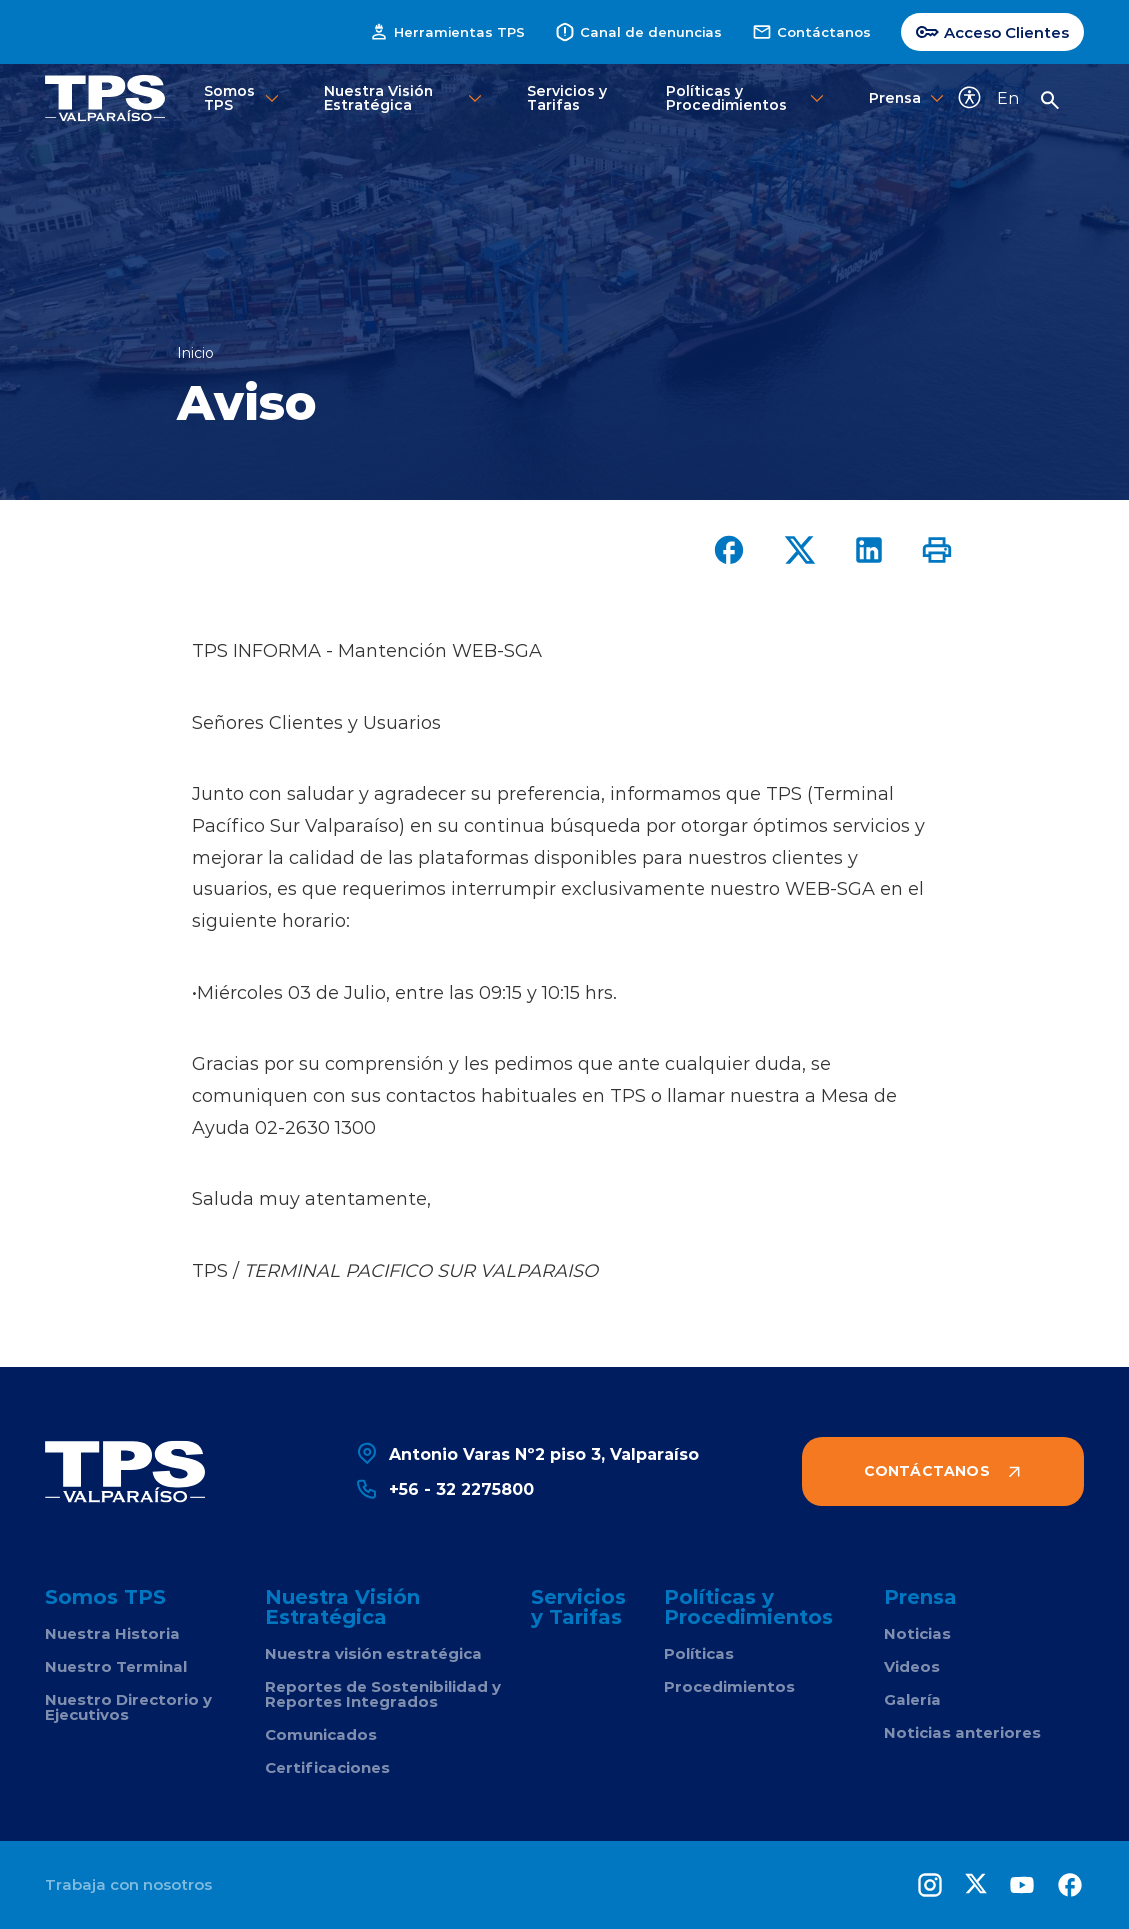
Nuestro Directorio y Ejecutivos (128, 1707)
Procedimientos (729, 1686)
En (1008, 97)
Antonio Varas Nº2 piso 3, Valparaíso (527, 1453)
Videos (912, 1666)
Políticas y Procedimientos (746, 97)
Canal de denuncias (638, 32)
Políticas (699, 1653)
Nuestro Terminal (116, 1666)
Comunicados (321, 1734)
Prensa (898, 98)
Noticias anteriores (962, 1732)
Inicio (195, 353)
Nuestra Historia (112, 1633)
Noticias (917, 1633)
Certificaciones (327, 1767)
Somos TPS (243, 97)
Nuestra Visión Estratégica (404, 97)
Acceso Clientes (992, 32)
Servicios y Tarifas (567, 97)
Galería (912, 1699)
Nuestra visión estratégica (373, 1653)
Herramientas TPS (447, 32)
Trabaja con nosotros (128, 1884)
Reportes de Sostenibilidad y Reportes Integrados (383, 1694)
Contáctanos (811, 32)
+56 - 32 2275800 (444, 1488)
